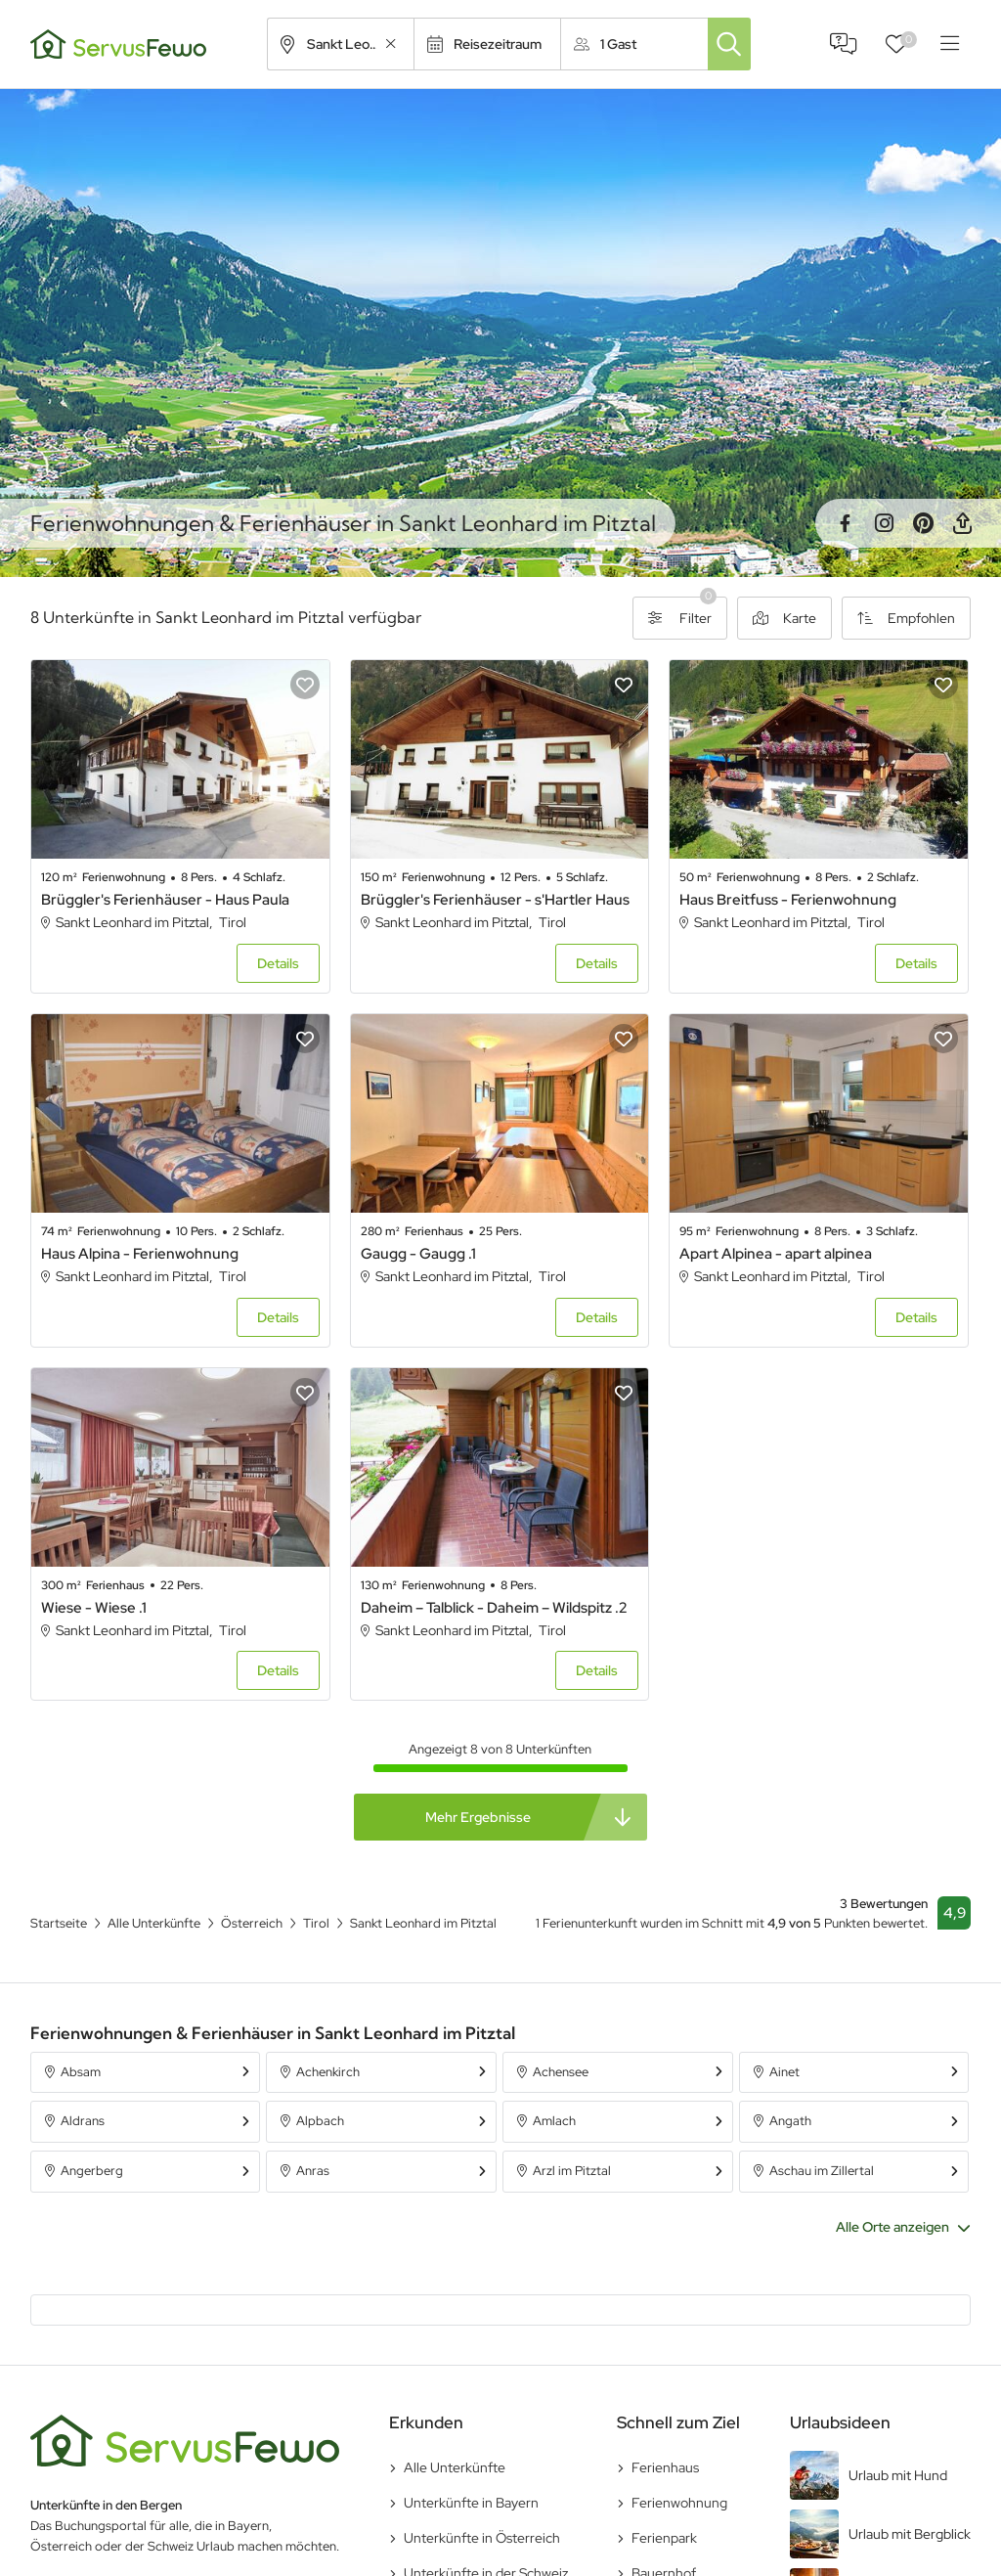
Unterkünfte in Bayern (471, 2502)
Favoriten (908, 39)
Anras (312, 2170)
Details (278, 963)
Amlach (554, 2120)
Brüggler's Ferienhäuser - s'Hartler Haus (495, 900)
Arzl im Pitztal (572, 2170)
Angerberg (92, 2170)
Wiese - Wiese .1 (94, 1608)
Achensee (560, 2072)
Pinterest (922, 523)
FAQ (843, 44)
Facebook (844, 523)
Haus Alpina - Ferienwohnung (140, 1254)
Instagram (883, 523)
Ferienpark (664, 2538)
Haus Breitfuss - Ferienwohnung (787, 900)
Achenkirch (328, 2072)
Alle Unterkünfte (454, 2467)
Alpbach (320, 2120)
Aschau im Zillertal (821, 2170)
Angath (790, 2120)
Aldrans (83, 2120)
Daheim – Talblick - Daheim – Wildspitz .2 (494, 1608)
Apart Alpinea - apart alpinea (775, 1254)
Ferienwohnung (679, 2502)
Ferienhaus (665, 2467)
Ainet (784, 2072)
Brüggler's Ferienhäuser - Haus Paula (165, 900)
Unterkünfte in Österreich (482, 2538)
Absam (81, 2072)
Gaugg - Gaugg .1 (418, 1254)
